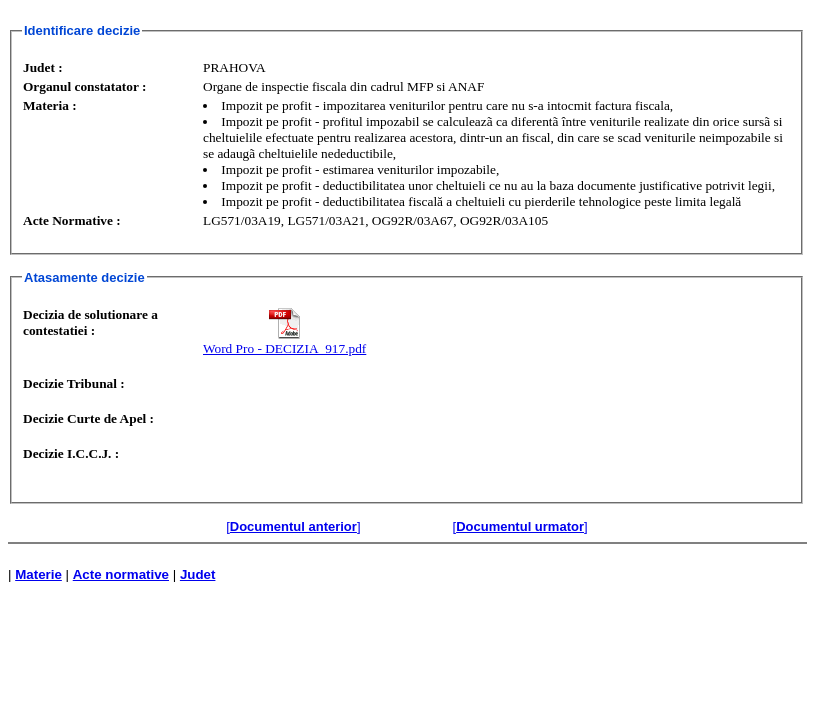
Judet (198, 574)
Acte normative (121, 574)
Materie (38, 574)
